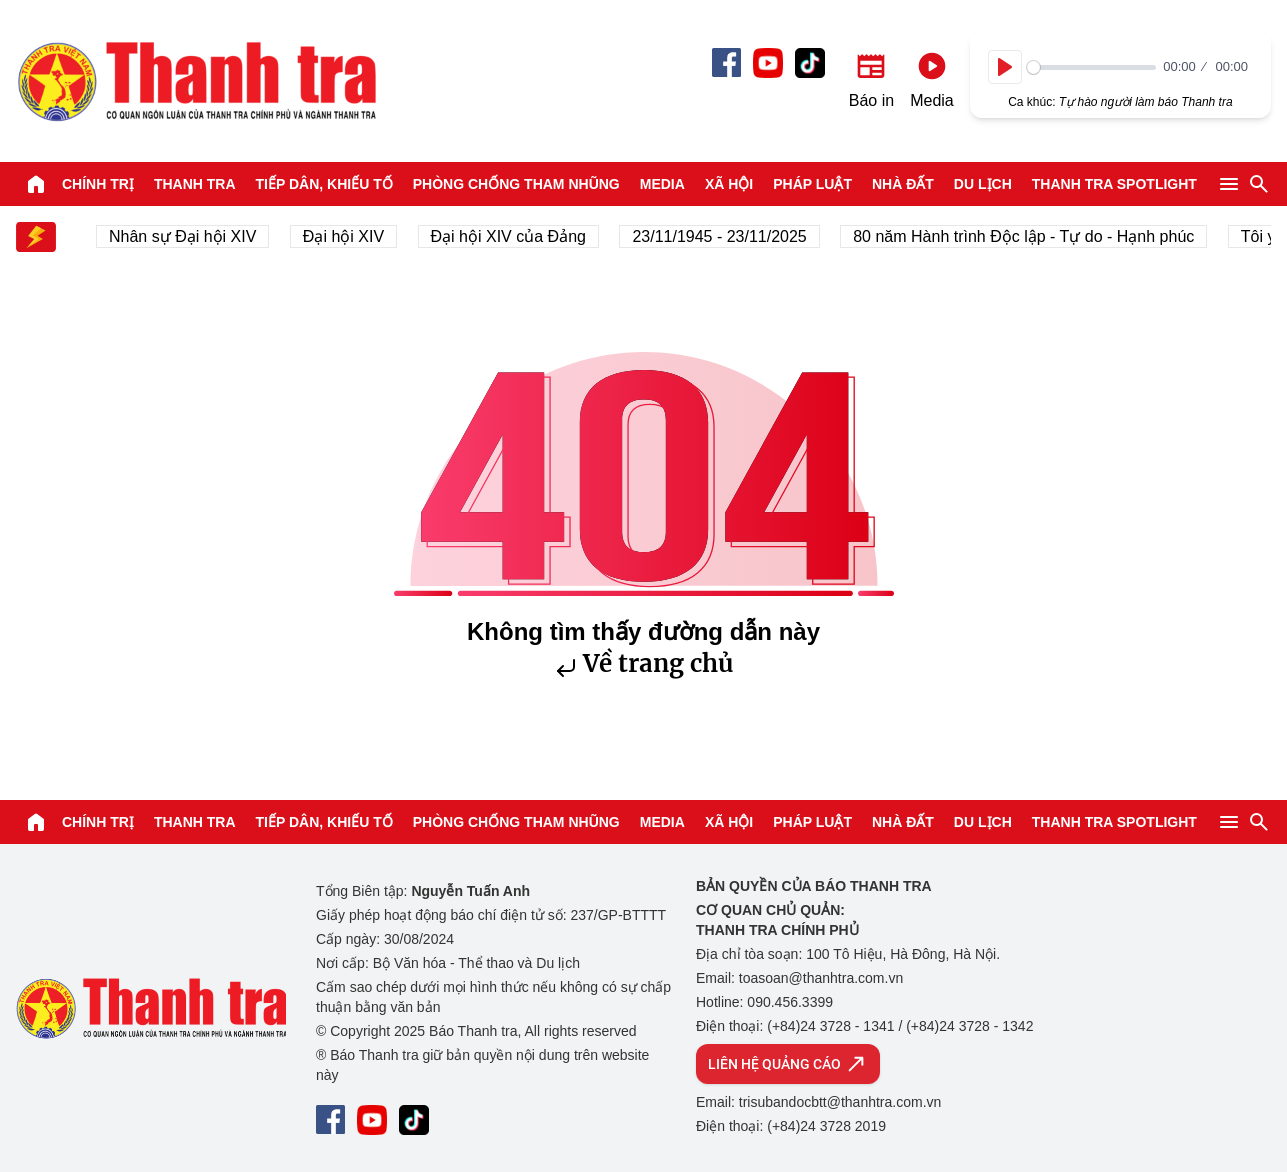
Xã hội (729, 184)
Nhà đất (903, 184)
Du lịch (983, 184)
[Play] (1005, 67)
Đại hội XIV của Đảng (514, 236)
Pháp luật (812, 184)
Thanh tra (195, 184)
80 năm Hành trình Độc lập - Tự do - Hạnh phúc (1029, 236)
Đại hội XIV (349, 236)
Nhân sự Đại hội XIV (188, 236)
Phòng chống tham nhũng (516, 184)
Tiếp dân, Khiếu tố (324, 184)
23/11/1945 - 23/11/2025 (725, 236)
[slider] (1091, 67)
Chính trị (98, 184)
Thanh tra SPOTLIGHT (1114, 184)
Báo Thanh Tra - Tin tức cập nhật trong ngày (196, 81)
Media (662, 184)
